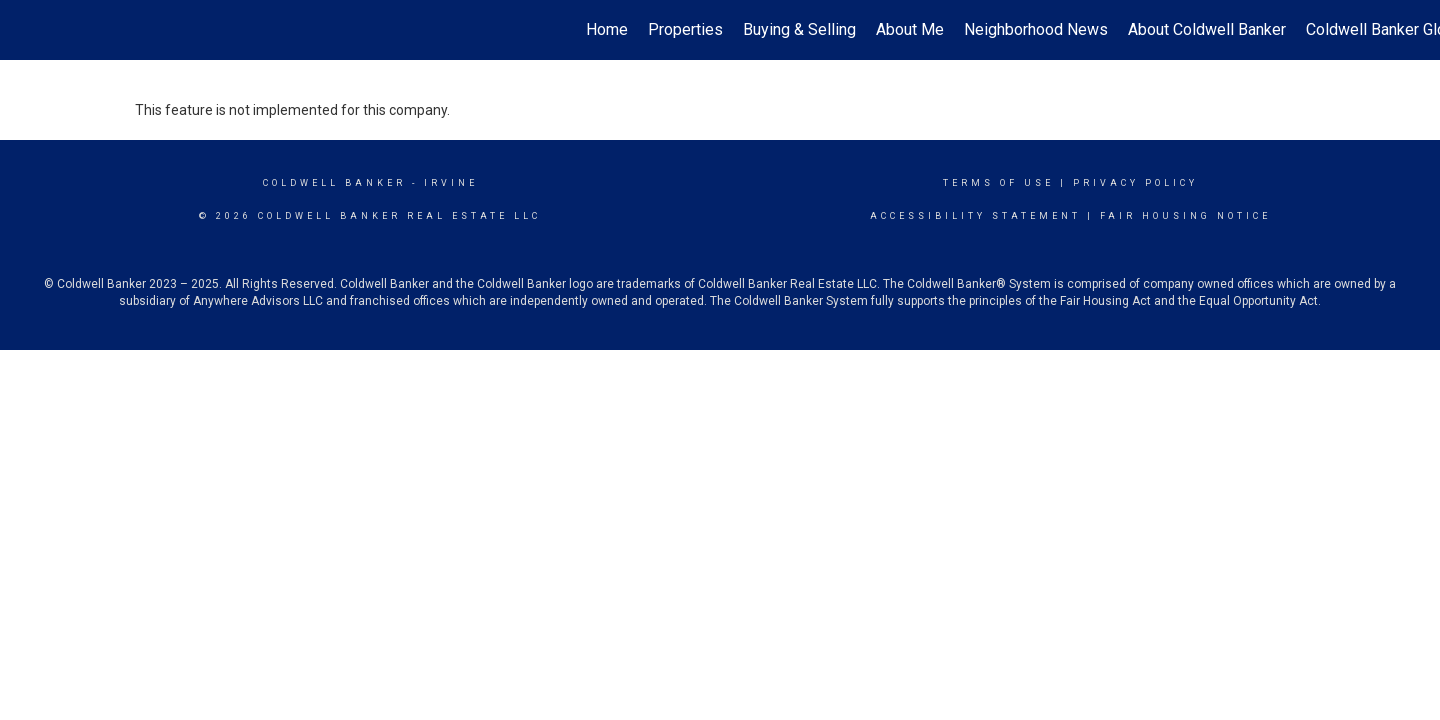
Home (607, 29)
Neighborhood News (1036, 29)
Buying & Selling (799, 29)
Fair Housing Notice (1185, 216)
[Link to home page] (25, 30)
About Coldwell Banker (1207, 29)
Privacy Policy (1135, 183)
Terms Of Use (998, 183)
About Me (910, 29)
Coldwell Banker (334, 183)
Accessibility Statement (975, 216)
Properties (685, 29)
